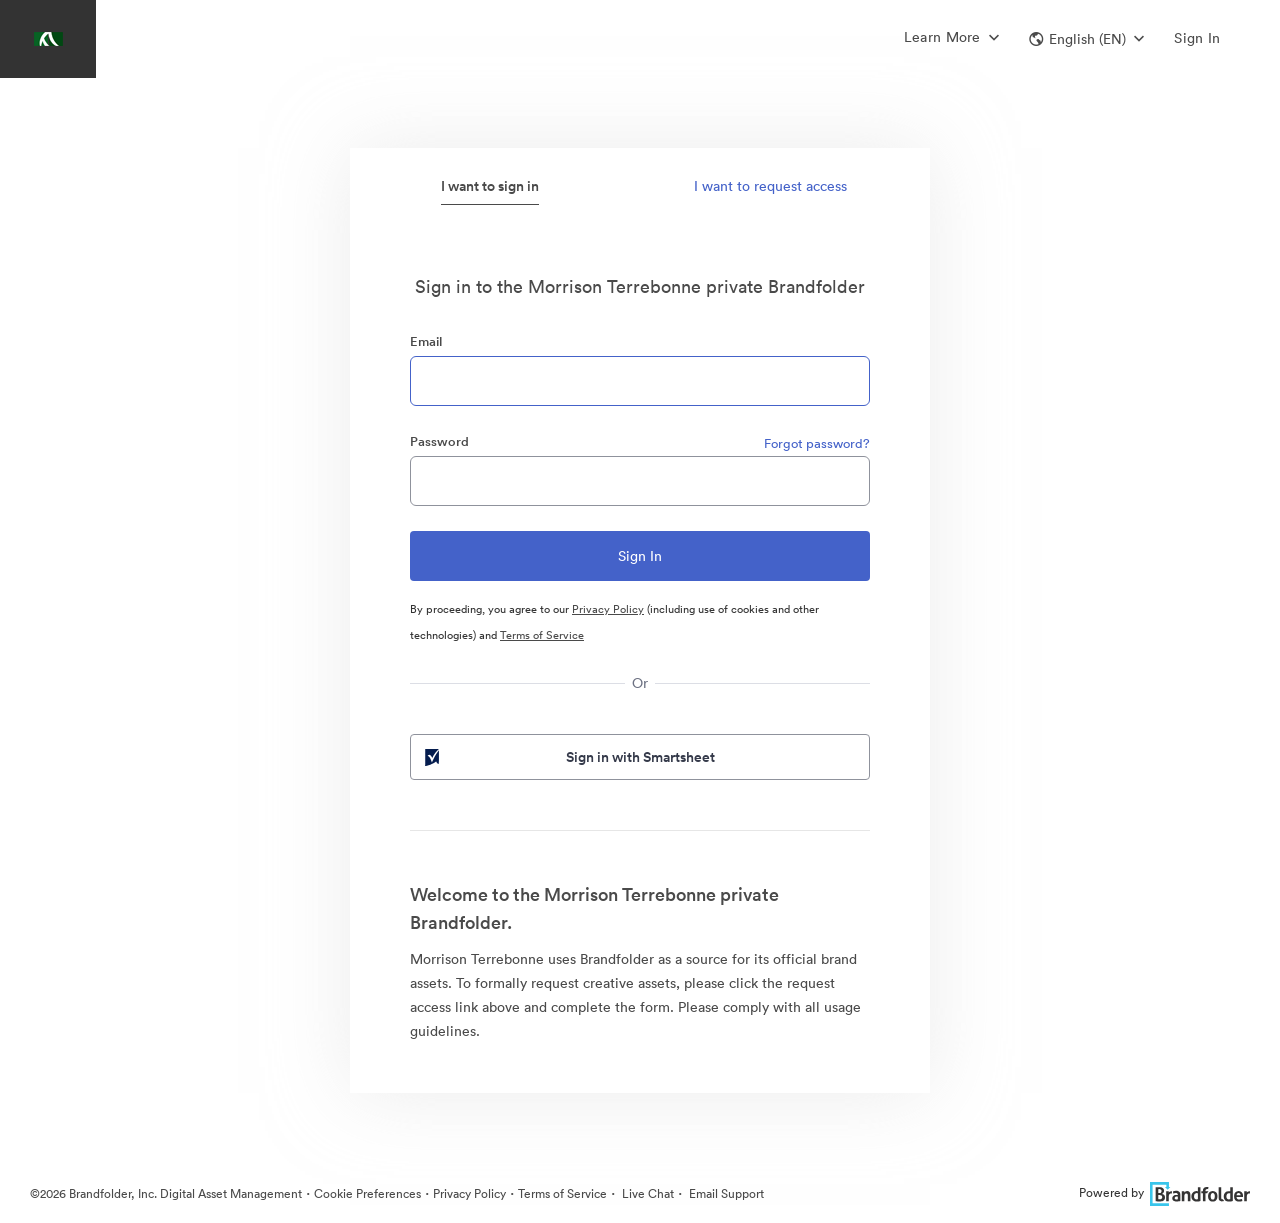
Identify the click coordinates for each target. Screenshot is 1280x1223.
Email (426, 341)
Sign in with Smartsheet (568, 757)
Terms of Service (542, 635)
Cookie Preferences (367, 1193)
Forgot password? (817, 443)
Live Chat (646, 1193)
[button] (1086, 39)
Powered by (1164, 1192)
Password (439, 441)
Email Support (725, 1193)
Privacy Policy (608, 609)
